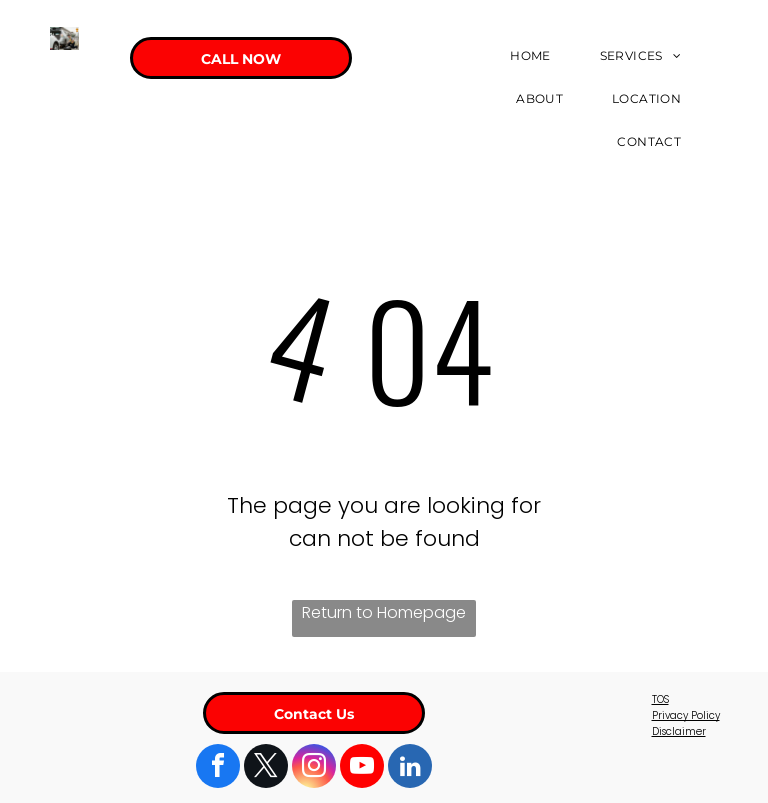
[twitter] (266, 768)
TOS (660, 699)
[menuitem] (537, 55)
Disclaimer (679, 731)
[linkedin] (410, 768)
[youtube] (362, 768)
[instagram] (314, 768)
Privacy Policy (686, 715)
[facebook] (218, 768)
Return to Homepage (384, 612)
